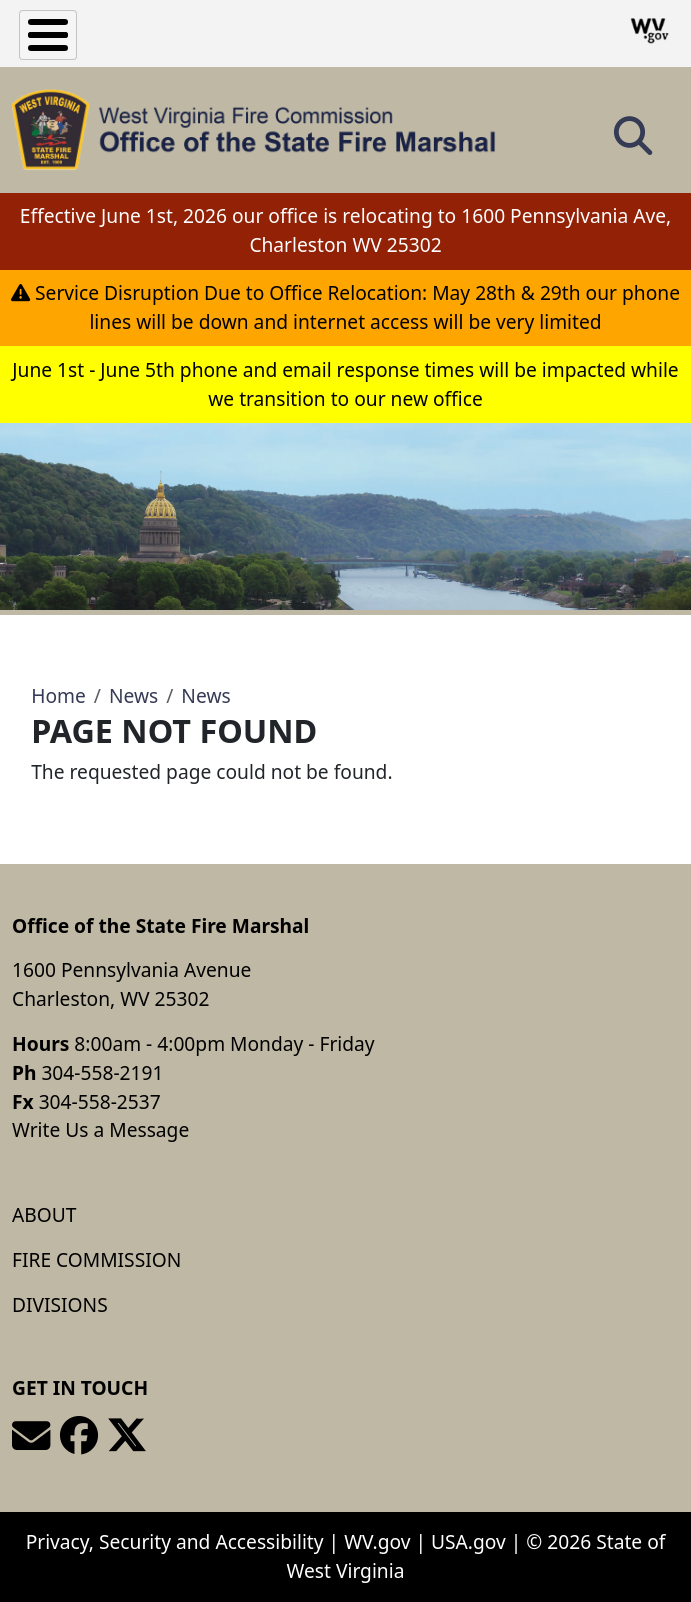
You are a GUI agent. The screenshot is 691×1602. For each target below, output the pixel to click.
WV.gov (377, 1541)
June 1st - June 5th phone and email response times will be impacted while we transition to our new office (345, 384)
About (44, 1214)
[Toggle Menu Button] (48, 35)
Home (58, 695)
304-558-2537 (100, 1101)
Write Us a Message (100, 1129)
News (133, 695)
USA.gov (468, 1541)
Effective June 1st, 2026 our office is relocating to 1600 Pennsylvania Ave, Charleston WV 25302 (345, 230)
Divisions (60, 1304)
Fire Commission (96, 1259)
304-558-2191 (102, 1072)
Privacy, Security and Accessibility (175, 1541)
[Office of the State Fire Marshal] (254, 130)
